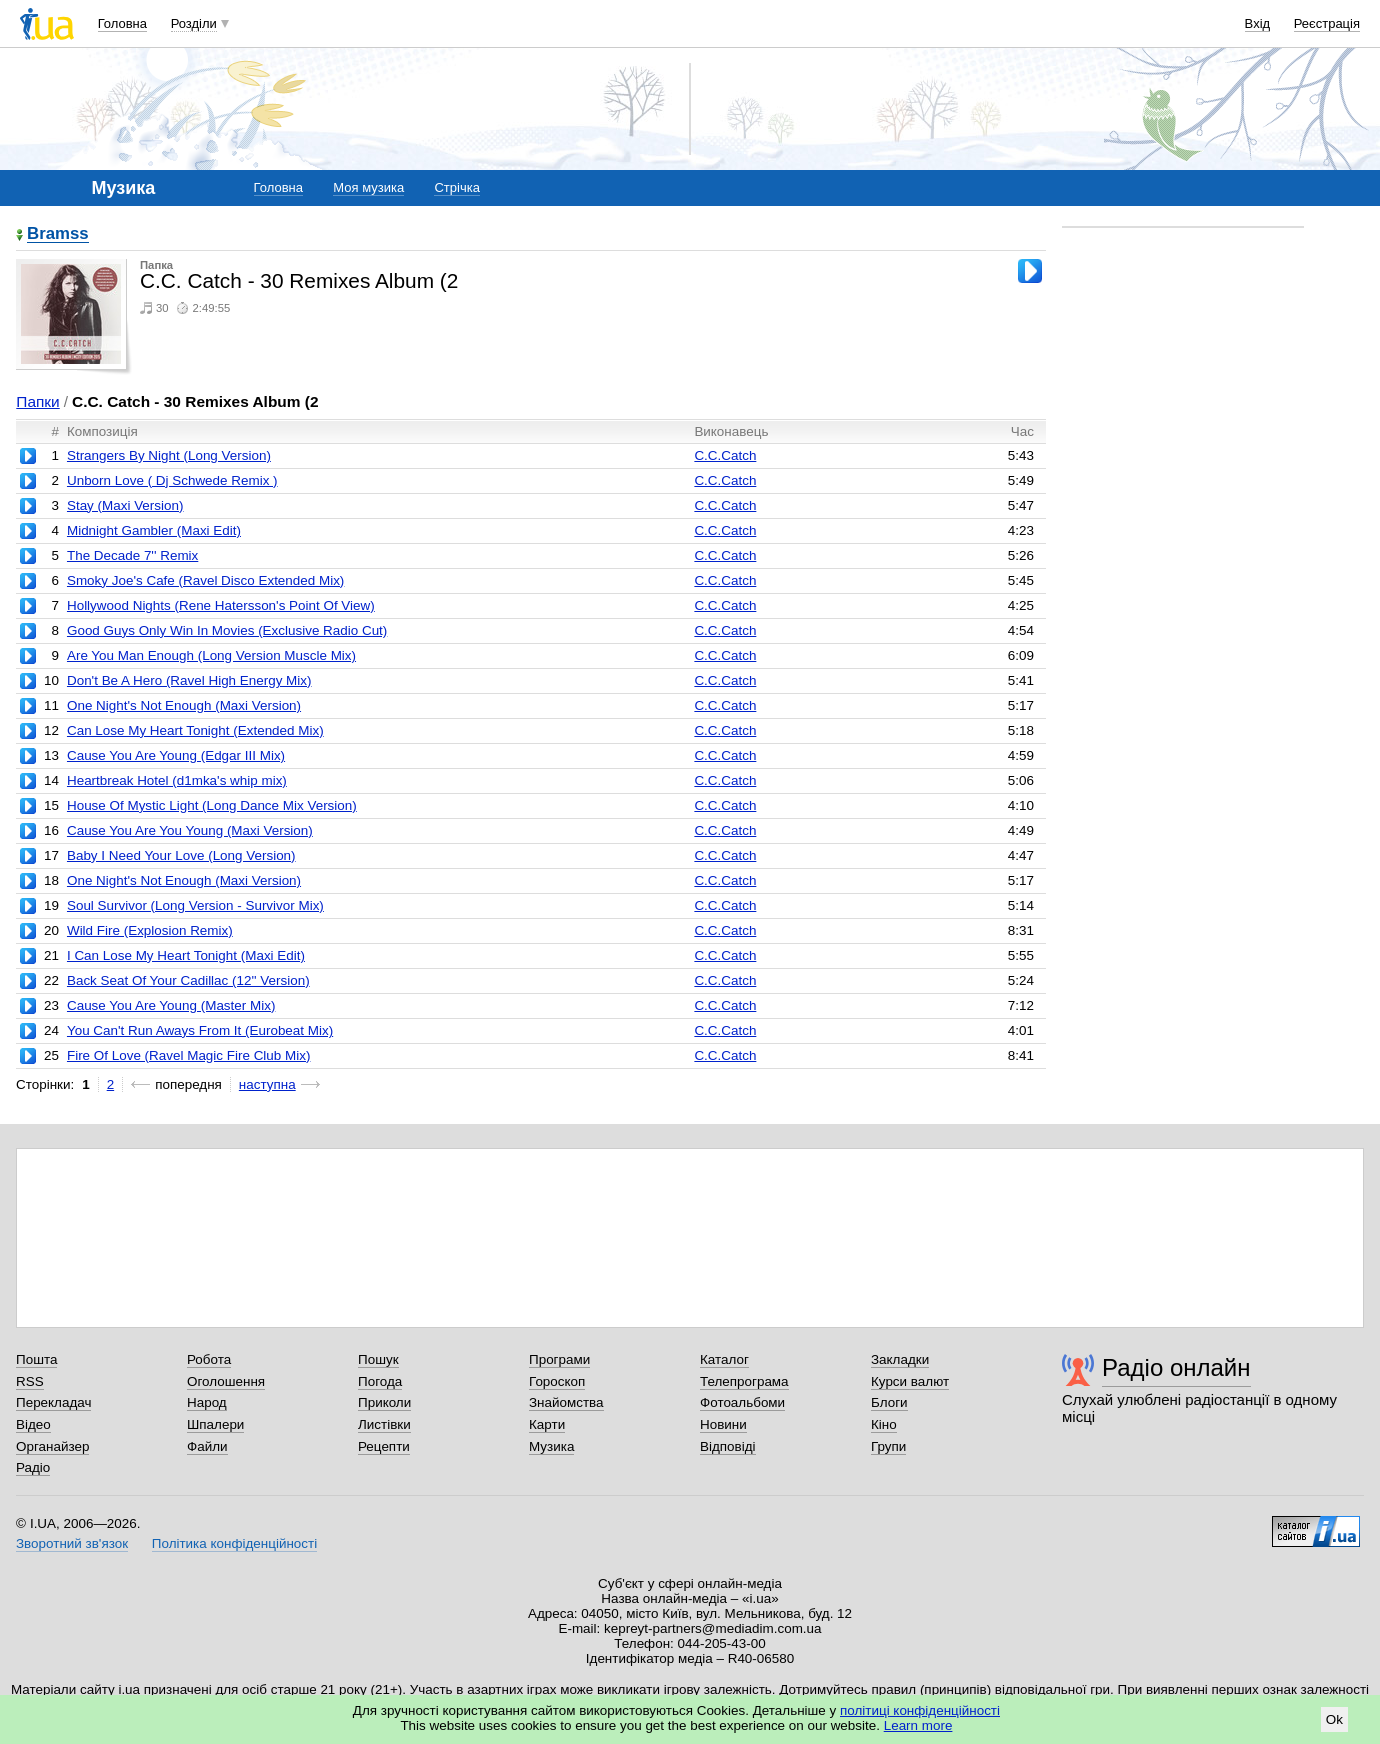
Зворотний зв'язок (72, 1543)
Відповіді (728, 1446)
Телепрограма (744, 1381)
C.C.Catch (725, 455)
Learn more (918, 1725)
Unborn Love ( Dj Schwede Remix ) (172, 480)
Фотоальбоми (742, 1402)
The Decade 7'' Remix (132, 555)
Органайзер (52, 1446)
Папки (37, 401)
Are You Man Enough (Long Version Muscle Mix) (211, 655)
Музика (551, 1446)
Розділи (194, 23)
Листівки (384, 1424)
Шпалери (215, 1424)
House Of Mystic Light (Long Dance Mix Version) (212, 805)
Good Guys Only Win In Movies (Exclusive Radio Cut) (227, 630)
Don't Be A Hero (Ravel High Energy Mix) (189, 680)
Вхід (1258, 23)
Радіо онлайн (1176, 1367)
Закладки (900, 1359)
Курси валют (910, 1381)
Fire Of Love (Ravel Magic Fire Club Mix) (188, 1055)
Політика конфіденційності (234, 1543)
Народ (207, 1402)
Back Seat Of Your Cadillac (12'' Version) (188, 980)
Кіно (884, 1424)
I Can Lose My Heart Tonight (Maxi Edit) (186, 955)
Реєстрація (1327, 23)
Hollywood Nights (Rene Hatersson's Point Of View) (221, 605)
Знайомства (566, 1402)
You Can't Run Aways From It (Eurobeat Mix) (200, 1030)
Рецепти (384, 1446)
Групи (888, 1446)
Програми (559, 1359)
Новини (723, 1424)
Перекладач (53, 1402)
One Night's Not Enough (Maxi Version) (184, 705)
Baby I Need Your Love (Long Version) (181, 855)
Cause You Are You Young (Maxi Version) (190, 830)
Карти (547, 1424)
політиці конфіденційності (920, 1710)
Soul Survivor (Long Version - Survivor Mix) (195, 905)
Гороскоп (557, 1381)
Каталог (724, 1359)
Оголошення (226, 1381)
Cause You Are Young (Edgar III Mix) (176, 755)
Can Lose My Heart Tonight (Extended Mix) (195, 730)
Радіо (33, 1467)
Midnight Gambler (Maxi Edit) (154, 530)
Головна (122, 23)
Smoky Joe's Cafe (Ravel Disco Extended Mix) (205, 580)
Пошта (36, 1359)
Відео (33, 1424)
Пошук (378, 1359)
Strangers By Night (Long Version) (169, 455)
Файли (207, 1446)
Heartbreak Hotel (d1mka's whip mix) (177, 780)
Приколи (384, 1402)
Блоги (889, 1402)
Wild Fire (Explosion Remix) (150, 930)
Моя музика (368, 187)
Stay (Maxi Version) (125, 505)
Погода (380, 1381)
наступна (267, 1084)
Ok (1334, 1719)
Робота (209, 1359)
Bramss (58, 234)
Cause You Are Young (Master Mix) (171, 1005)
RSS (30, 1381)
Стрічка (456, 187)
